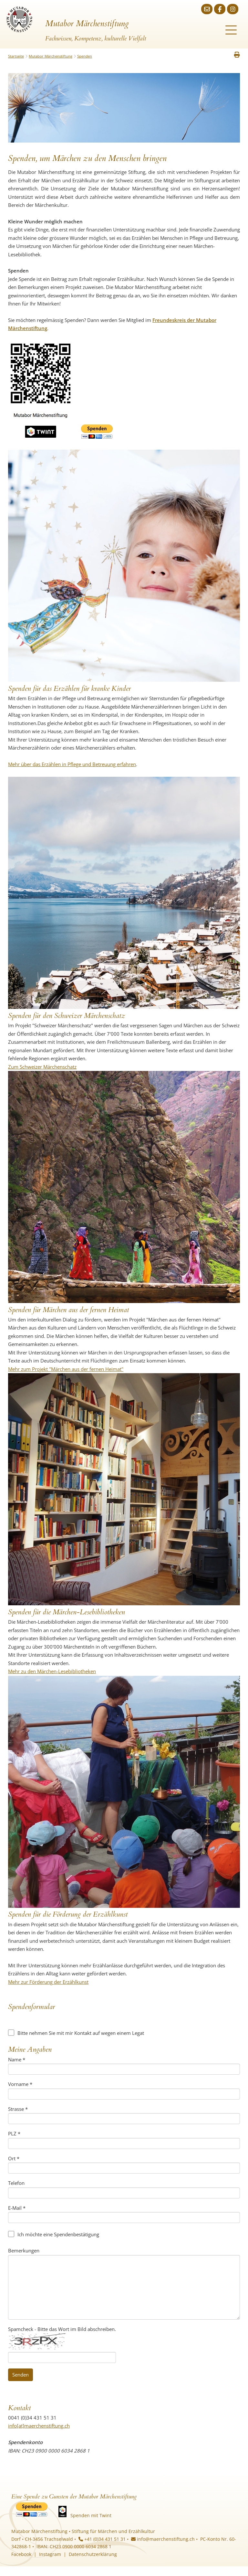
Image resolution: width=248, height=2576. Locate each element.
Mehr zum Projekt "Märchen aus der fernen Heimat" (65, 1369)
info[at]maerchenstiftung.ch (39, 2425)
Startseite (16, 56)
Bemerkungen (23, 2250)
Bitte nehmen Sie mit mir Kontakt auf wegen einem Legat (76, 2032)
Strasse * (18, 2109)
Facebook (21, 2554)
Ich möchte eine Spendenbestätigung (53, 2234)
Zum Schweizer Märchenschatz (42, 1067)
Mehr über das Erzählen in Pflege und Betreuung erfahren (72, 764)
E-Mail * (17, 2208)
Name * (16, 2059)
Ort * (13, 2158)
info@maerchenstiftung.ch (163, 2539)
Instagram (50, 2554)
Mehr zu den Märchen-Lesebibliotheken (52, 1671)
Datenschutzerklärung (93, 2554)
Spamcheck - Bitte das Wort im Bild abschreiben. (62, 2329)
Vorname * (20, 2084)
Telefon (16, 2183)
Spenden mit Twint (90, 2515)
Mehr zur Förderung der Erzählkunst (48, 1982)
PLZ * (14, 2133)
